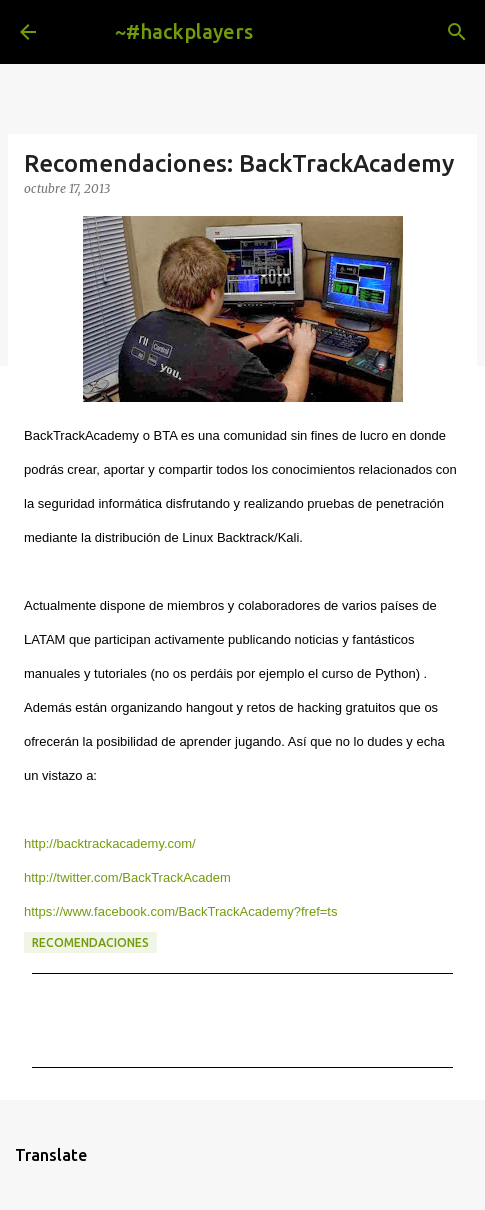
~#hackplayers (184, 31)
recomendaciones (90, 942)
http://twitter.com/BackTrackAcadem (127, 877)
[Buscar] (457, 32)
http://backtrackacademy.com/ (110, 843)
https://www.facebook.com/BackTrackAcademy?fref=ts (180, 911)
